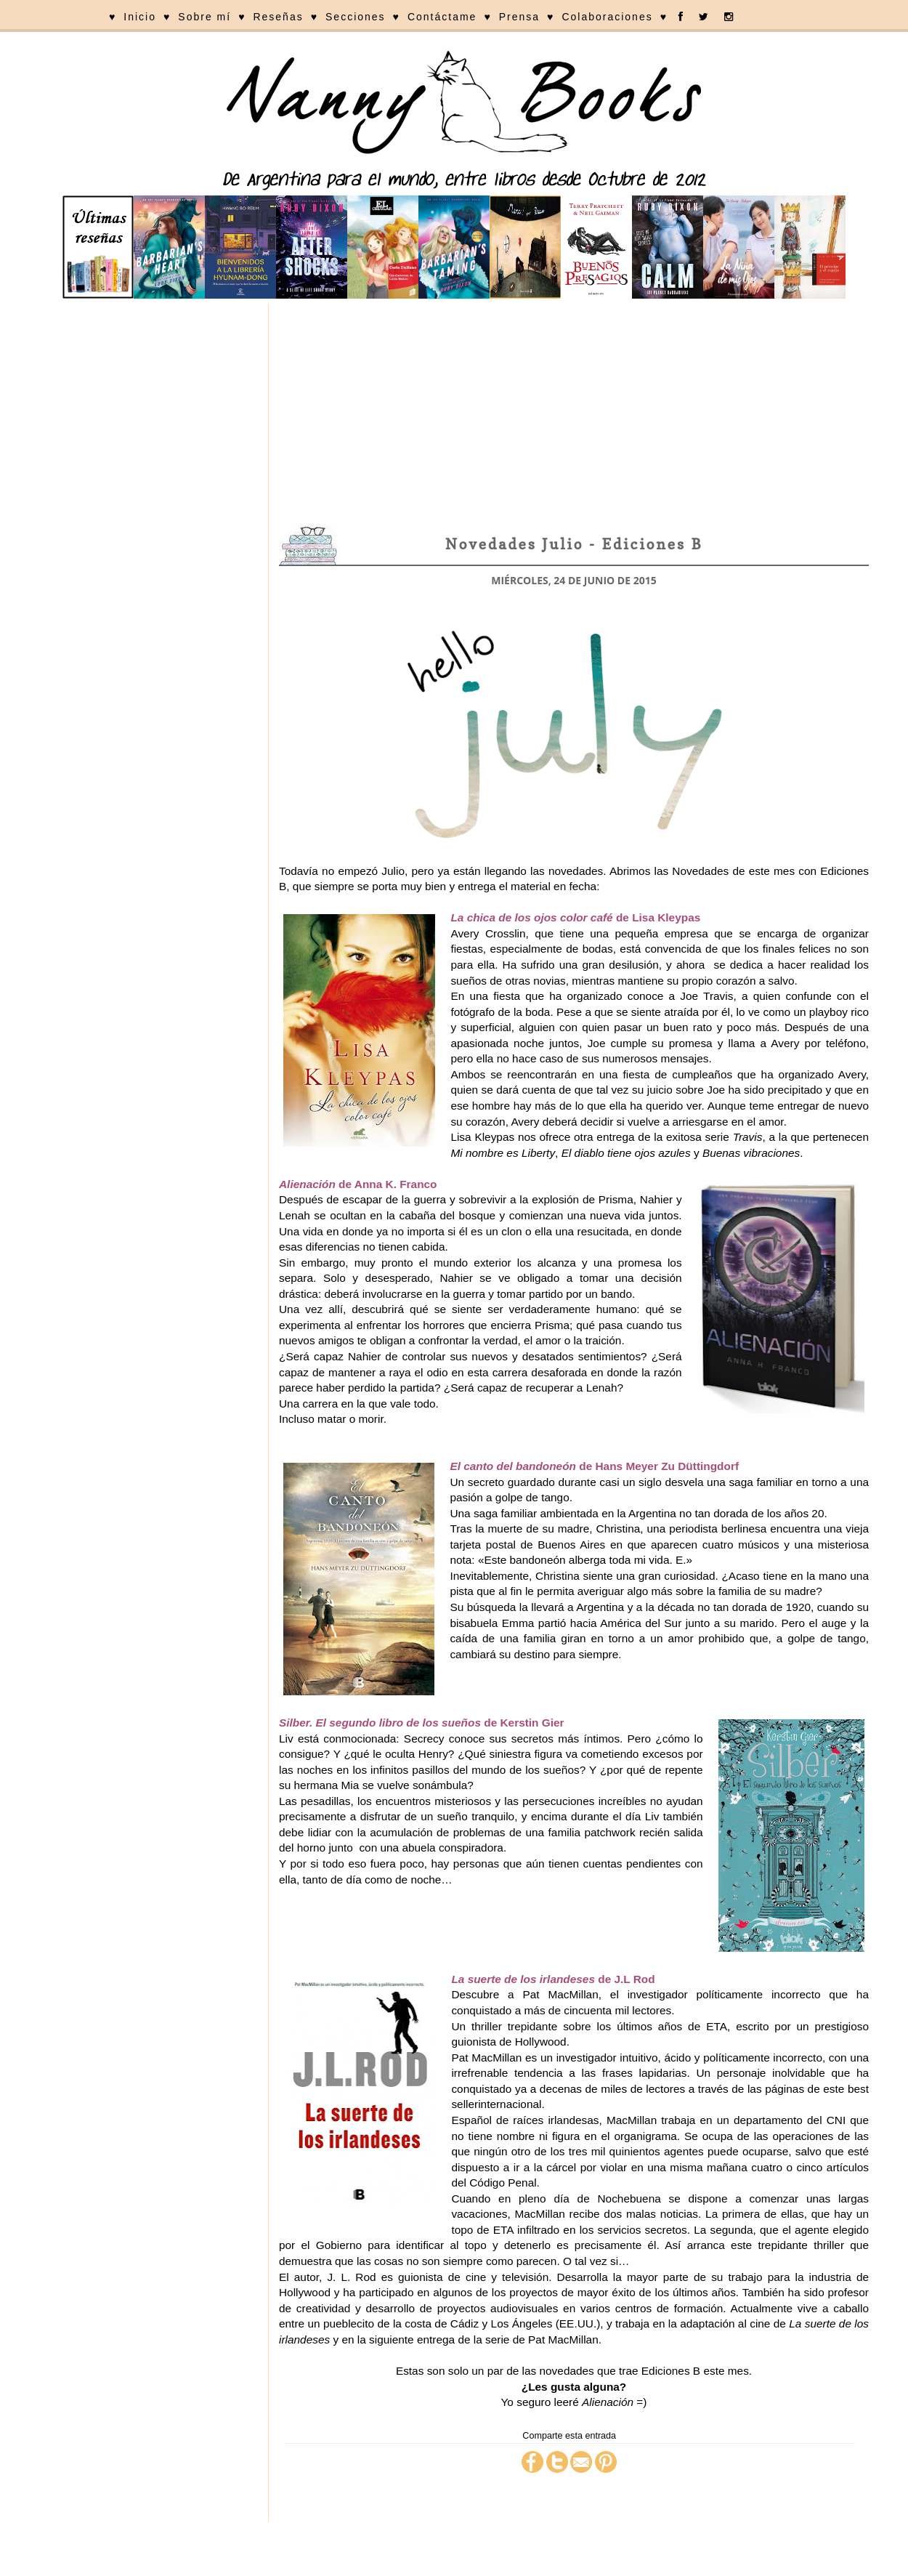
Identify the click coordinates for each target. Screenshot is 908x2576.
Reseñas (278, 17)
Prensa (519, 17)
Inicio (139, 17)
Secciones (355, 17)
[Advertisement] (574, 412)
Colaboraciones (607, 17)
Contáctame (442, 17)
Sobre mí (204, 17)
